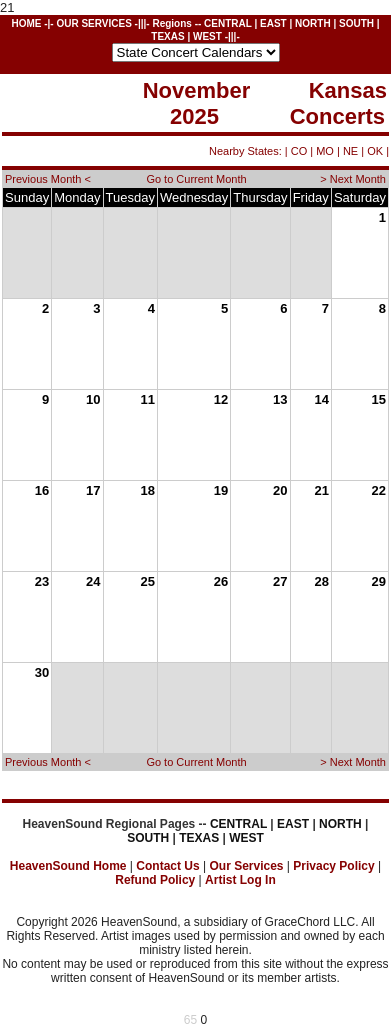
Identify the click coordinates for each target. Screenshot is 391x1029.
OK (375, 151)
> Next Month (353, 179)
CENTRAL (228, 23)
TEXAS (167, 36)
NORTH (313, 23)
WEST (207, 36)
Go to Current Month (196, 179)
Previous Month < (48, 179)
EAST (273, 23)
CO (299, 151)
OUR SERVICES (93, 23)
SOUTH (356, 23)
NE (350, 151)
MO (325, 151)
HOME (26, 23)
